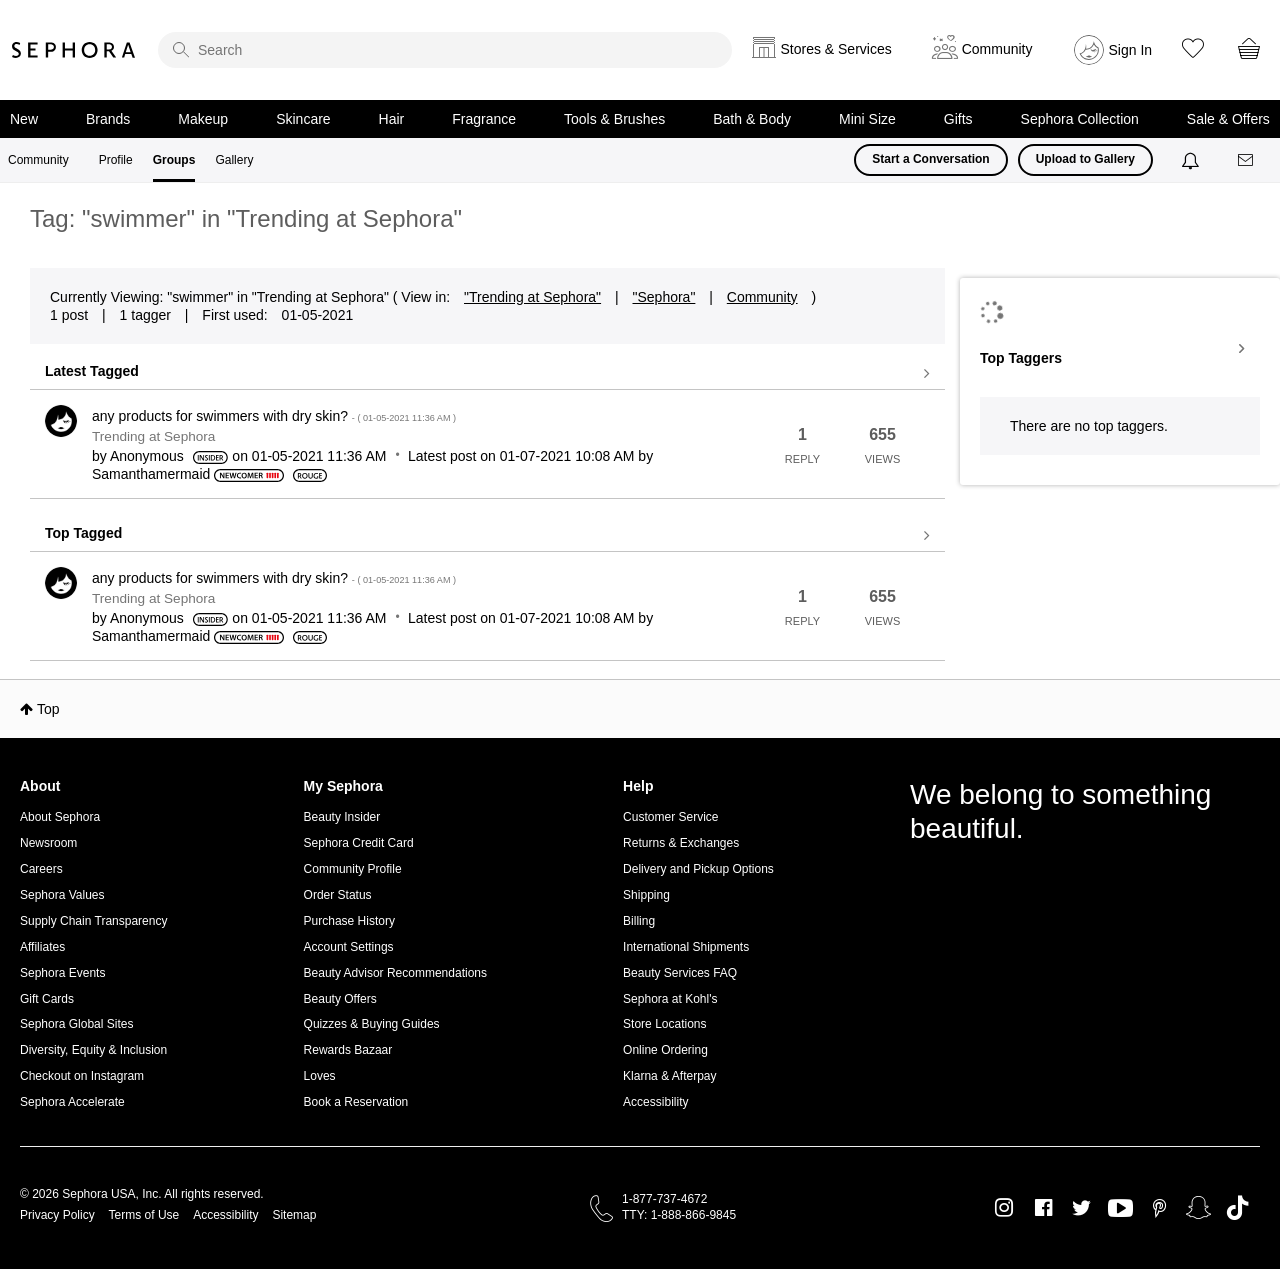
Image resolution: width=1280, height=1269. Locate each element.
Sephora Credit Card (359, 843)
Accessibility (655, 1102)
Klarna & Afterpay (669, 1076)
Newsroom (48, 843)
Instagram (1004, 1208)
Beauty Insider (342, 817)
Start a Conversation (930, 159)
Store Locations (664, 1024)
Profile (116, 160)
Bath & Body (752, 119)
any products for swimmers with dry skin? (274, 416)
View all (487, 374)
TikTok (1237, 1208)
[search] (445, 50)
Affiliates (42, 947)
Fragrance (484, 119)
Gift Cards (47, 999)
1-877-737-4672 (664, 1199)
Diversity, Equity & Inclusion (93, 1050)
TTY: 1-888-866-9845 (679, 1215)
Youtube (1120, 1209)
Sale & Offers (1228, 119)
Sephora (74, 50)
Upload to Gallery (1085, 159)
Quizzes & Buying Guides (372, 1024)
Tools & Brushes (614, 119)
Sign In (1131, 50)
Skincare (303, 119)
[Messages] (1247, 160)
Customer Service (670, 817)
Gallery (234, 160)
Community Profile (353, 869)
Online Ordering (665, 1050)
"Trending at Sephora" (532, 297)
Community (38, 160)
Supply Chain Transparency (93, 921)
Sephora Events (62, 973)
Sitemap (294, 1215)
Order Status (338, 895)
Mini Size (867, 119)
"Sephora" (664, 297)
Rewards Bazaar (348, 1050)
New (24, 119)
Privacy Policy (57, 1215)
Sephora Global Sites (76, 1024)
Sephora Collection (1080, 119)
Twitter (1081, 1208)
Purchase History (349, 921)
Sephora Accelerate (72, 1102)
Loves (320, 1076)
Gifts (958, 119)
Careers (41, 869)
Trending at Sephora (153, 436)
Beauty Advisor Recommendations (395, 973)
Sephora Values (62, 895)
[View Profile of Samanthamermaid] (151, 474)
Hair (392, 119)
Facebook (1043, 1208)
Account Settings (349, 947)
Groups (174, 160)
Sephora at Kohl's (670, 999)
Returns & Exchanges (681, 843)
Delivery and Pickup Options (698, 869)
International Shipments (686, 947)
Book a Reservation (356, 1102)
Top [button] (48, 709)
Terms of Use (144, 1215)
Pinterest (1159, 1208)
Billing (639, 921)
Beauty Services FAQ (680, 973)
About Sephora (60, 817)
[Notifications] (1192, 160)
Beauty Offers (340, 999)
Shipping (646, 895)
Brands (108, 119)
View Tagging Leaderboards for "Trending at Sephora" (1120, 349)
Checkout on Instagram (82, 1076)
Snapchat (1198, 1208)
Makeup (203, 119)
